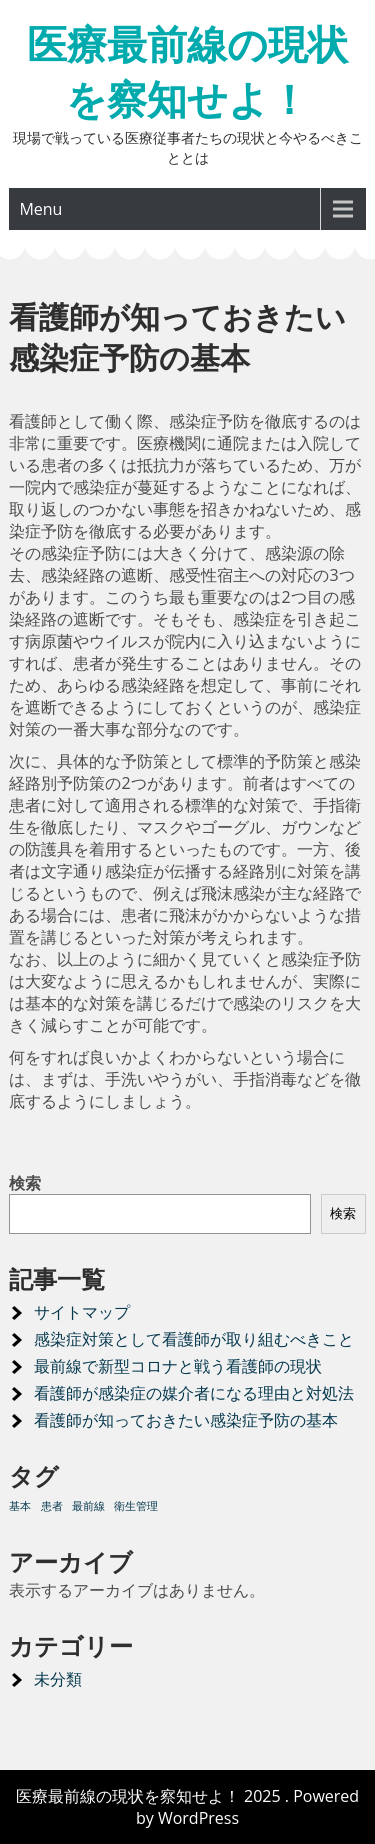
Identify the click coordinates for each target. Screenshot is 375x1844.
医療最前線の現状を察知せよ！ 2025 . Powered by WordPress (187, 1807)
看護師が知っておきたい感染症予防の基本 (186, 1420)
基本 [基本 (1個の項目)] (20, 1506)
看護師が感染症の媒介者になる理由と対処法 (194, 1393)
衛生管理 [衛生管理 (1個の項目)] (136, 1506)
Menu (40, 209)
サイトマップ (82, 1312)
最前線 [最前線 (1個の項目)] (88, 1506)
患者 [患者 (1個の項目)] (52, 1506)
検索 (25, 1183)
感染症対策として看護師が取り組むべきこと (194, 1339)
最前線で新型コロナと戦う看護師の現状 (178, 1366)
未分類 (58, 1679)
